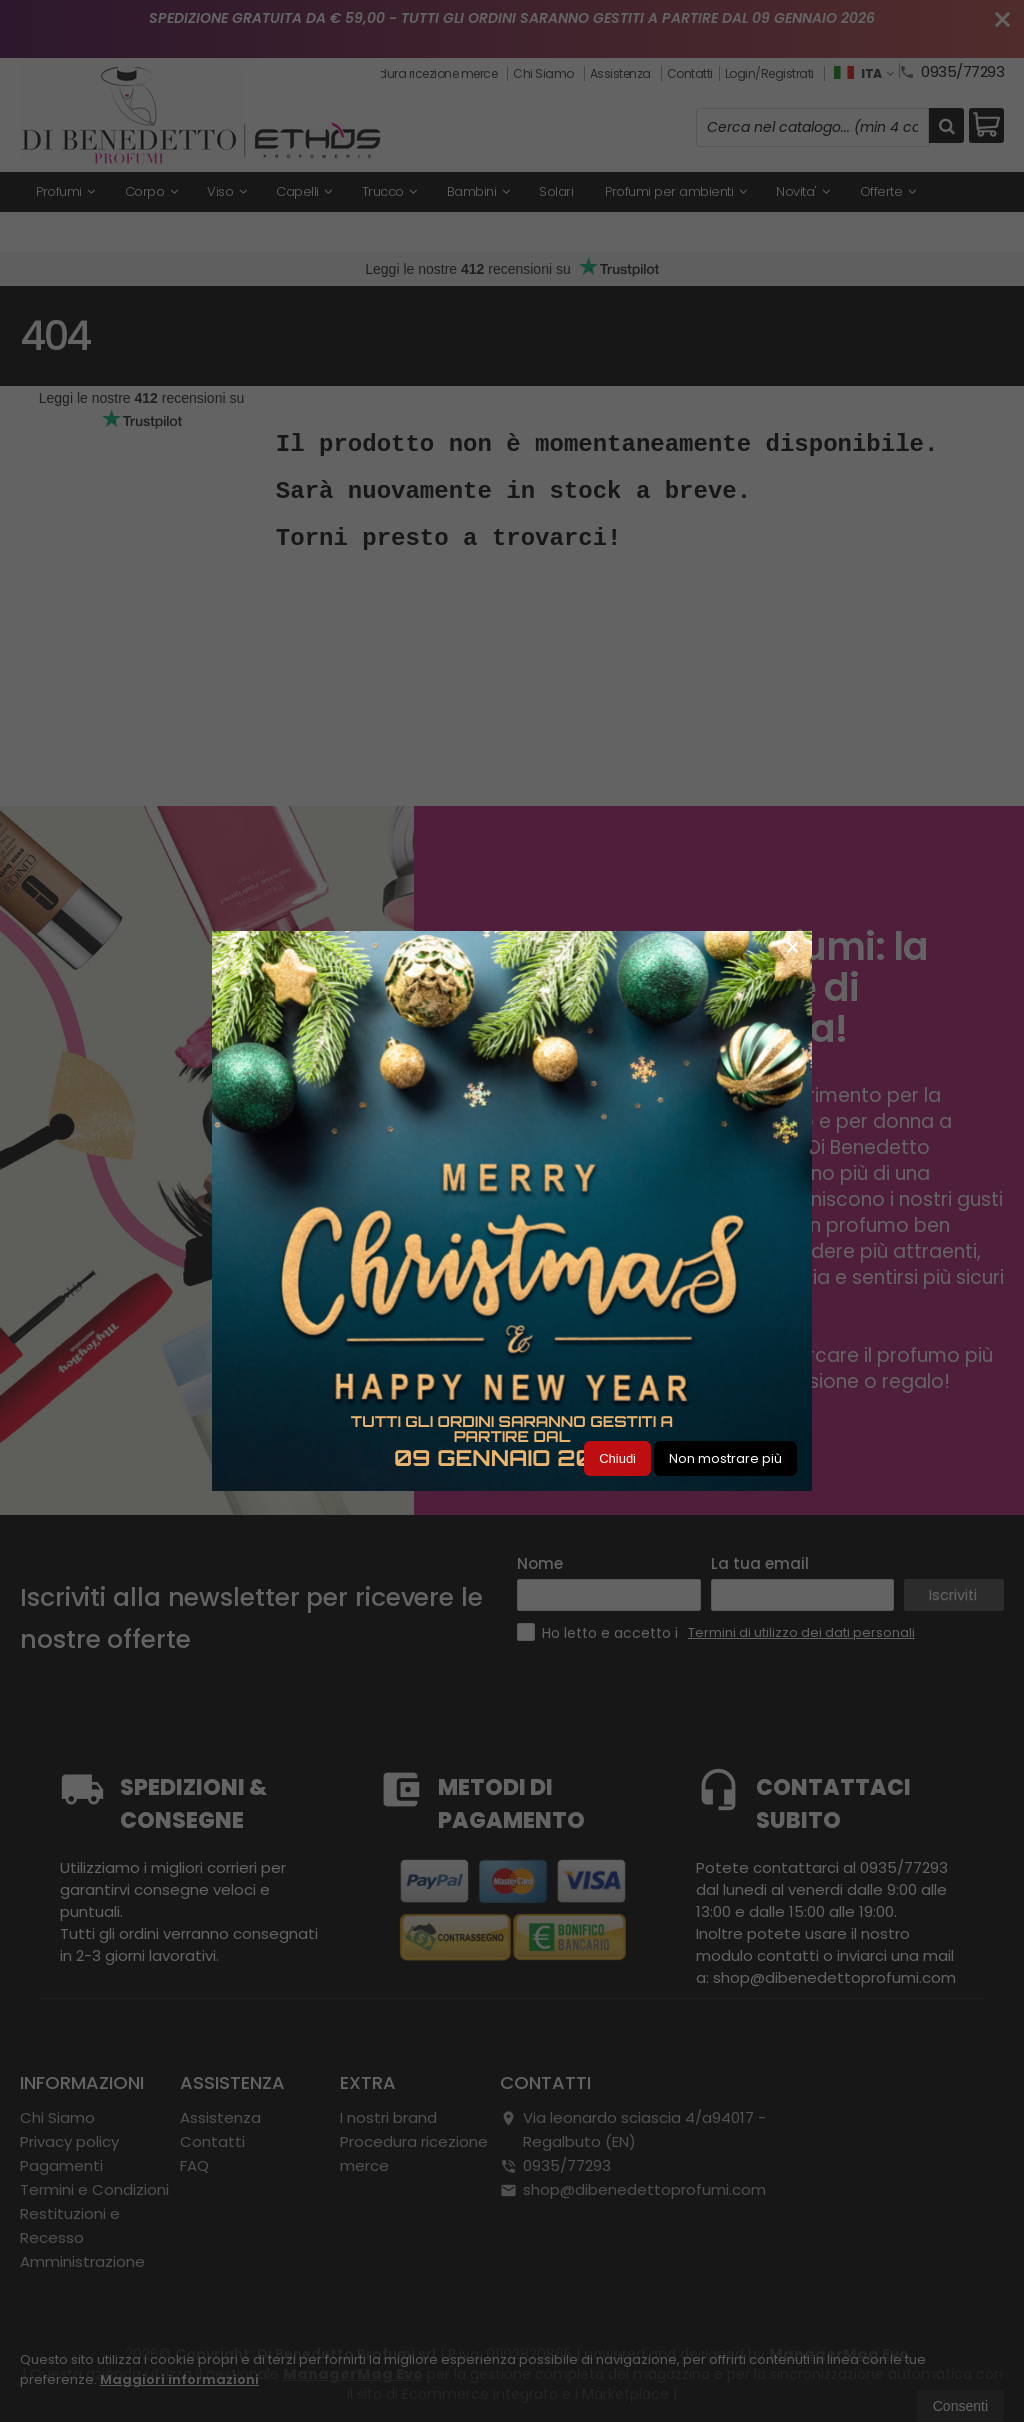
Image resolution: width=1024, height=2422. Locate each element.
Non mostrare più (725, 1458)
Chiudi (617, 1458)
